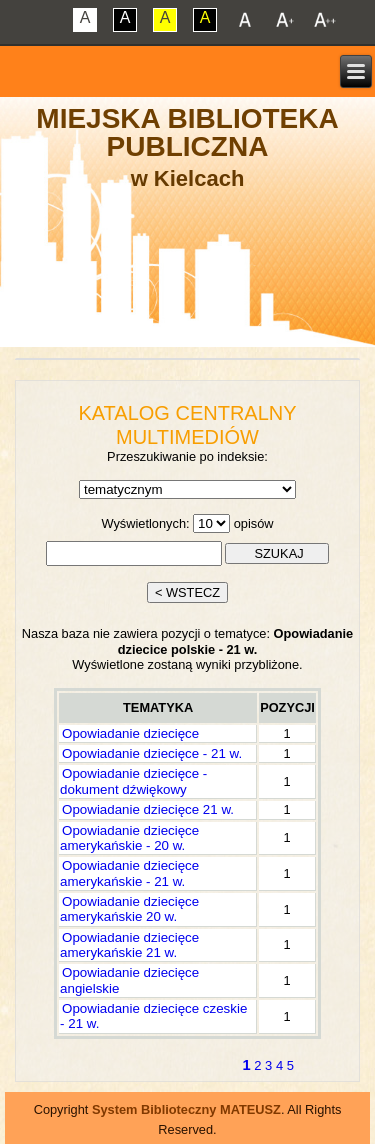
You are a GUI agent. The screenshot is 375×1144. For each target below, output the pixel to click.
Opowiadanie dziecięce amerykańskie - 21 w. (129, 873)
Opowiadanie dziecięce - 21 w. (152, 753)
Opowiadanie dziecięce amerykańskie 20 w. (129, 909)
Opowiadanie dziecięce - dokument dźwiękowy (133, 781)
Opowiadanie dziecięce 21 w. (148, 809)
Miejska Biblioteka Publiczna (187, 132)
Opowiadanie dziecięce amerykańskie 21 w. (129, 945)
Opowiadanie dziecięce (130, 733)
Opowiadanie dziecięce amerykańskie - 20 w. (129, 838)
